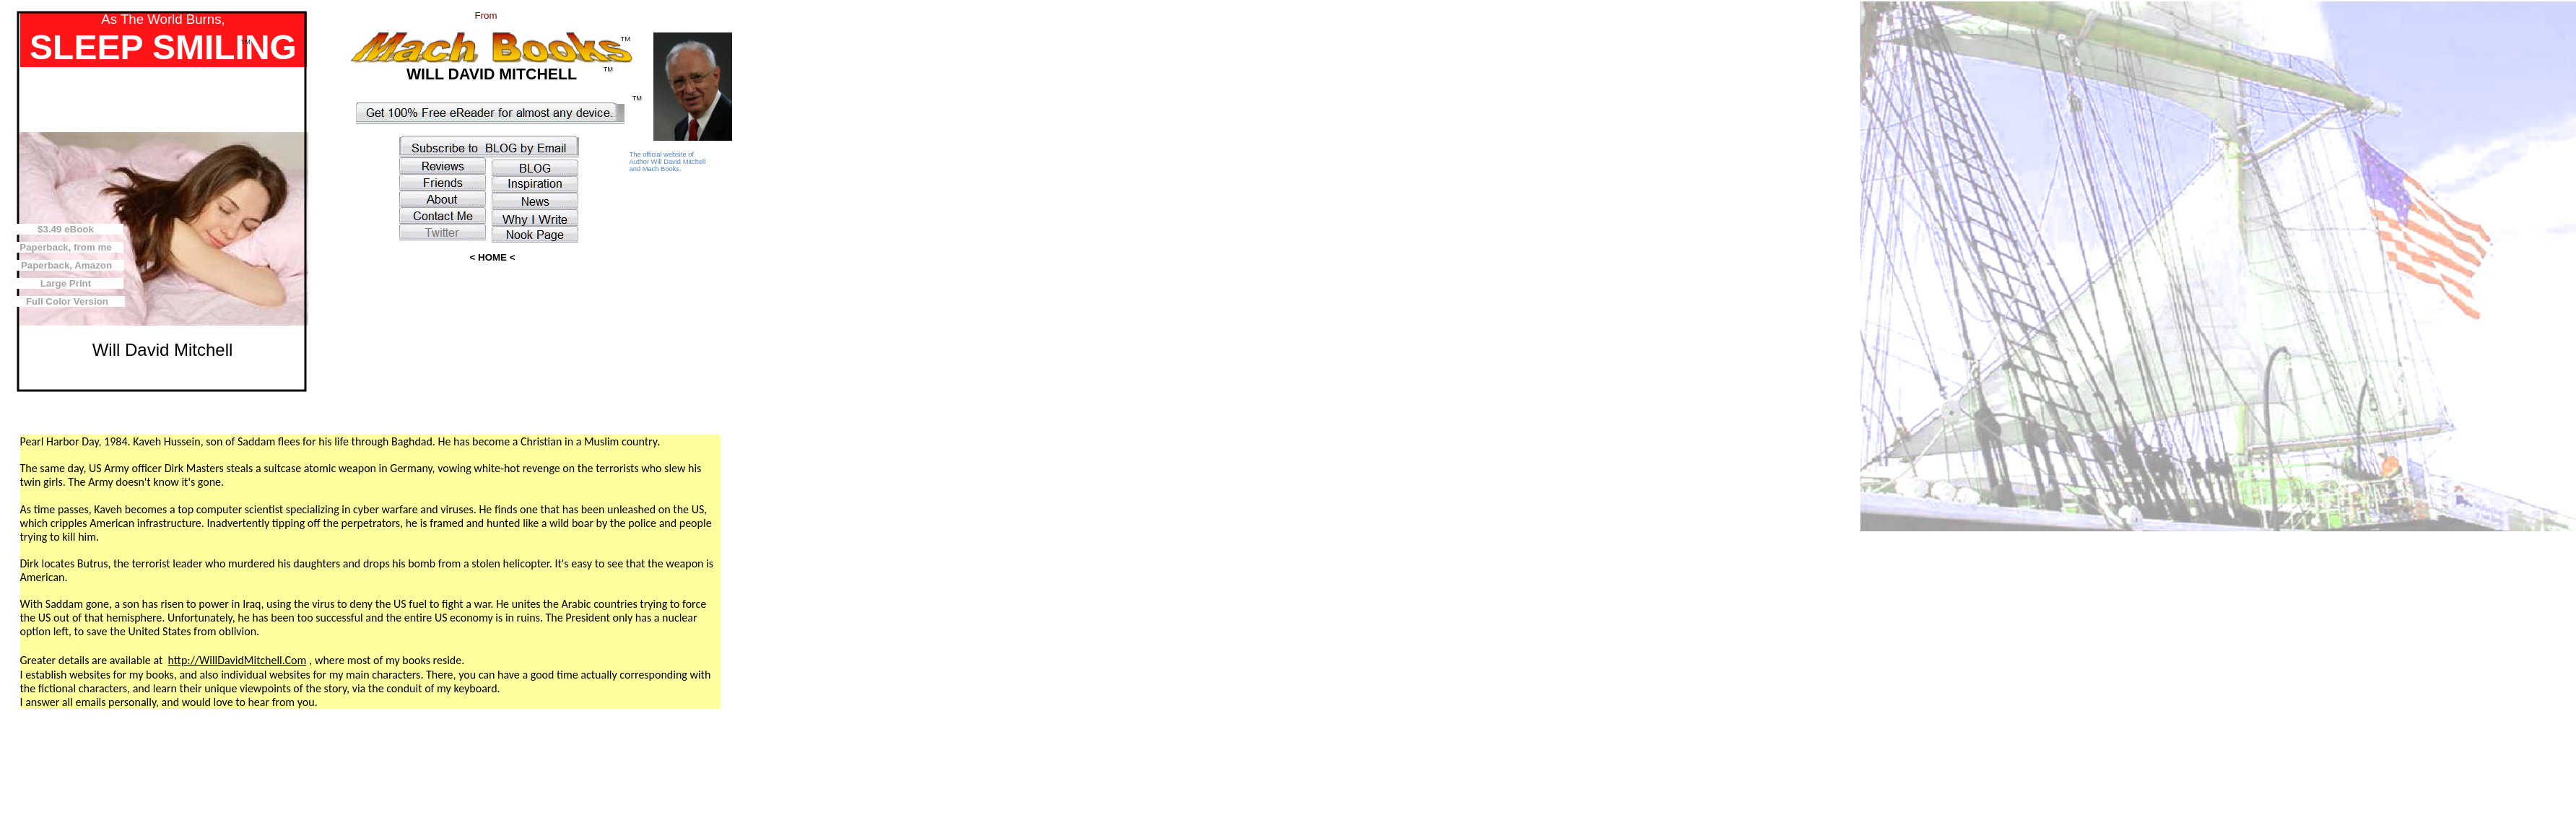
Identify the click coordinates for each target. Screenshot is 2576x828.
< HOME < (492, 257)
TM (625, 39)
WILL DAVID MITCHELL (491, 74)
